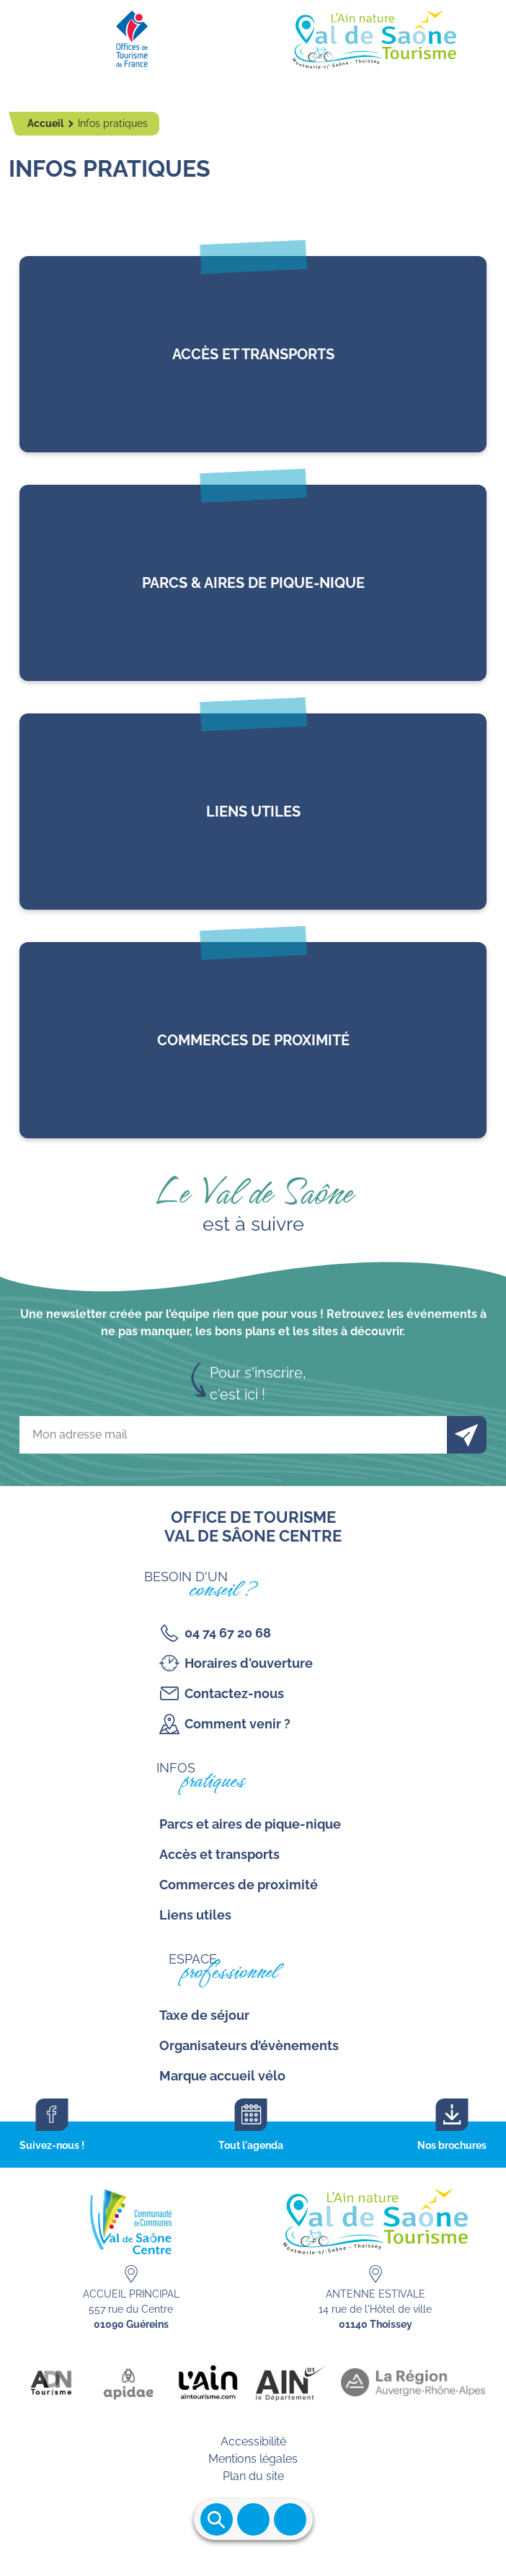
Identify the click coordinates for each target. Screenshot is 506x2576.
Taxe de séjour (204, 2015)
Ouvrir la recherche (216, 2519)
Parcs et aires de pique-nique (250, 1824)
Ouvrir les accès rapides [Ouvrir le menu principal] (290, 2519)
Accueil (46, 123)
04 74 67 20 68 (228, 1632)
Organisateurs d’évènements (249, 2045)
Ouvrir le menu (253, 2519)
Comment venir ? (237, 1723)
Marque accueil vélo (222, 2075)
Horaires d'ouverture (249, 1663)
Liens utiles (195, 1914)
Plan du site (253, 2476)
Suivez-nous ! (51, 2145)
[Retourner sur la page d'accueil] (253, 36)
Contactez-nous (234, 1693)
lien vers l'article (253, 354)
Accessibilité (253, 2441)
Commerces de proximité (238, 1884)
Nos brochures (452, 2145)
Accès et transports (219, 1854)
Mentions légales (253, 2459)
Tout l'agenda (250, 2145)
